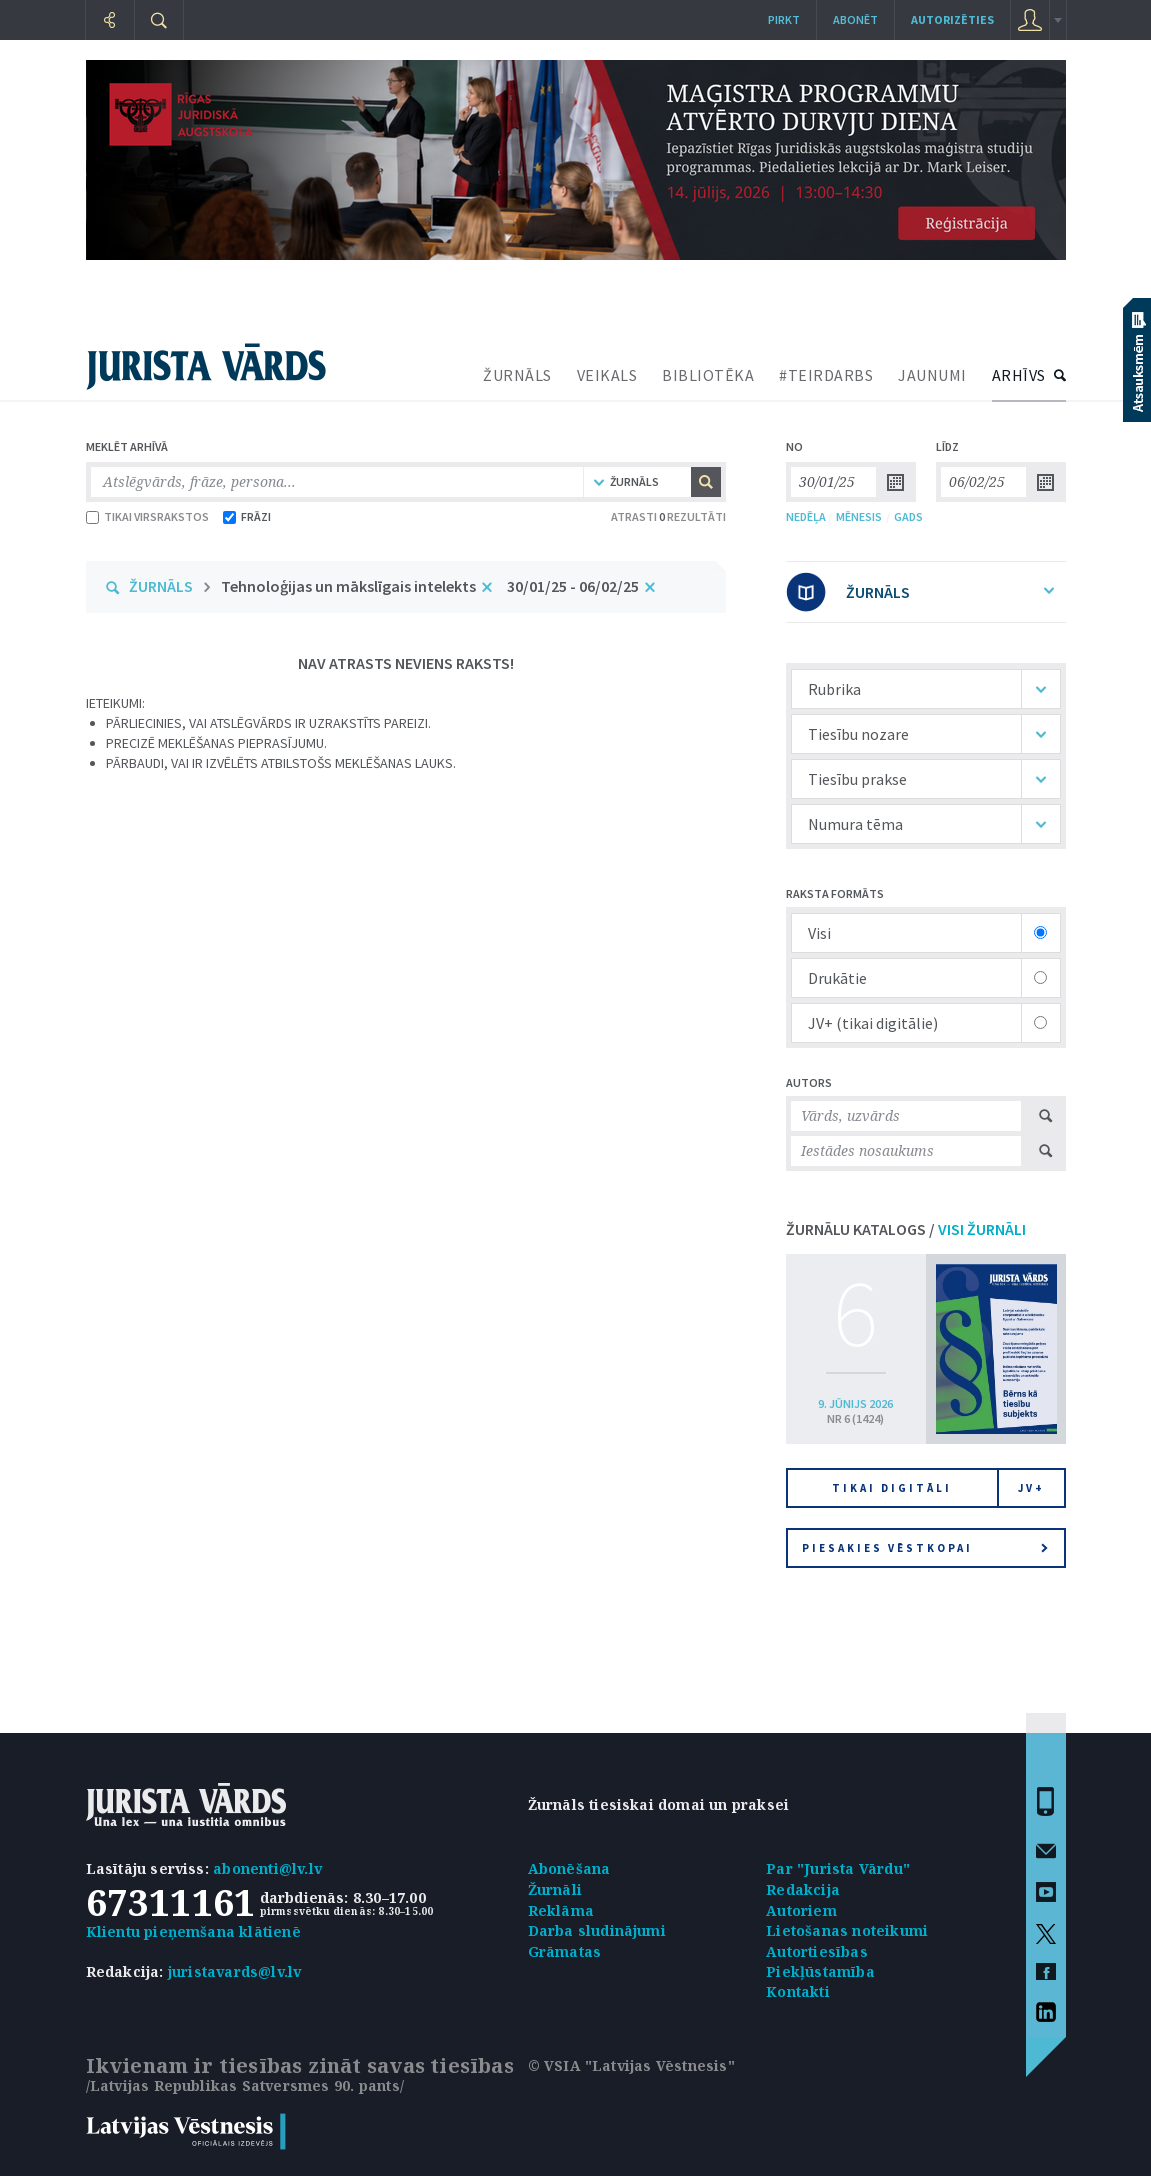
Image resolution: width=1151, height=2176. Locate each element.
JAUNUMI (932, 375)
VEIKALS (607, 375)
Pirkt (784, 19)
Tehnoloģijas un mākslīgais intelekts (348, 586)
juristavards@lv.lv (235, 1971)
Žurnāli (555, 1889)
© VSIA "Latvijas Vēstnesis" (631, 2065)
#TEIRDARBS (826, 375)
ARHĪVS (1019, 375)
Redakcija (803, 1889)
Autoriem (801, 1910)
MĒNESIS (859, 516)
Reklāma (561, 1910)
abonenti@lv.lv (267, 1868)
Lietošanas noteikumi (847, 1930)
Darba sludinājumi (597, 1930)
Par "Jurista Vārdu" (838, 1868)
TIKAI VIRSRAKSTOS (147, 516)
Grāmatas (565, 1951)
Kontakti (798, 1991)
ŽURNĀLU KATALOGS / (906, 1229)
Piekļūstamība (820, 1971)
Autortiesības (817, 1951)
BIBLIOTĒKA (708, 375)
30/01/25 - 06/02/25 (573, 586)
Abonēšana (569, 1868)
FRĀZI (247, 516)
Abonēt (855, 19)
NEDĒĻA (806, 516)
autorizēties (952, 19)
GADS (908, 516)
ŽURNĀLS (517, 375)
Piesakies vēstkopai (925, 1548)
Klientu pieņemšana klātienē (193, 1931)
